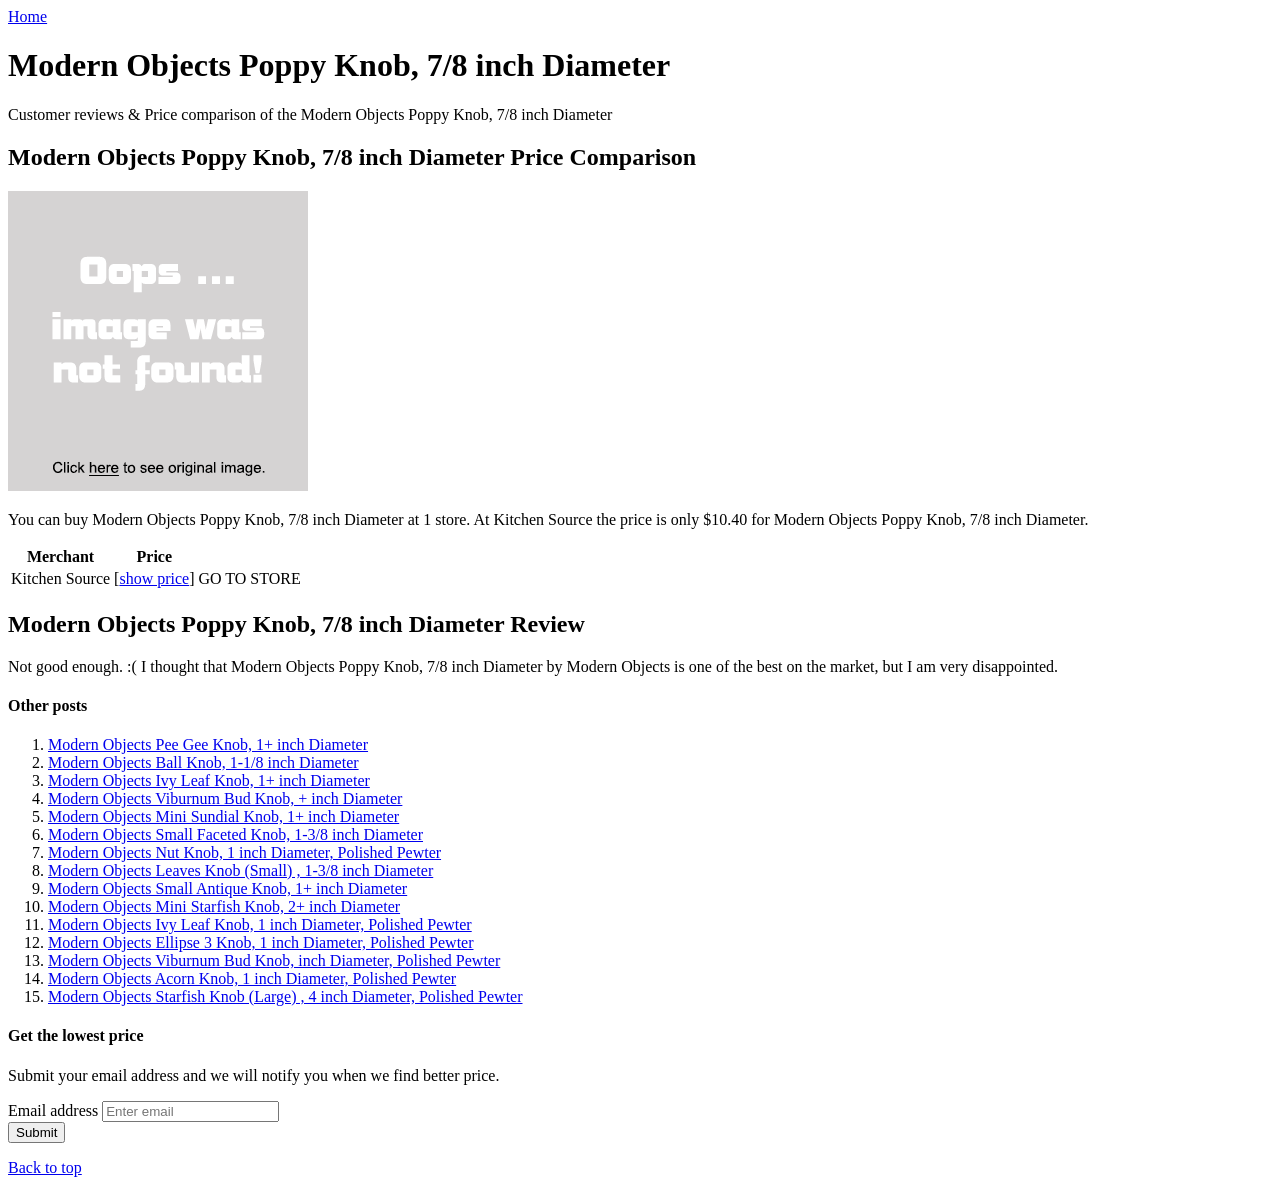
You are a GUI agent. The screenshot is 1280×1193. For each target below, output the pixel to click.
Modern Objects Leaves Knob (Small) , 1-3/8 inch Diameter (240, 870)
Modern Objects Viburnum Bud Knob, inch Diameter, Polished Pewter (274, 960)
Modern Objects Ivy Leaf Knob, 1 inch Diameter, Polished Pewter (260, 924)
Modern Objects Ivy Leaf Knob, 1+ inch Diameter (209, 780)
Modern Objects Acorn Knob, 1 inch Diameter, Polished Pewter (252, 978)
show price (154, 578)
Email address (53, 1110)
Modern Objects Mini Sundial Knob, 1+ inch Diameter (223, 816)
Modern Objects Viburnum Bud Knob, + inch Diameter (225, 798)
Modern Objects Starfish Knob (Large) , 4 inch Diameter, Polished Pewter (285, 996)
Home (27, 16)
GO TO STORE (250, 578)
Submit (36, 1132)
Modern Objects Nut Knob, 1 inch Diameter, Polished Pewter (244, 852)
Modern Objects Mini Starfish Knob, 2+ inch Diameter (224, 906)
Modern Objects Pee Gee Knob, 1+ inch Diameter (208, 744)
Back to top (45, 1167)
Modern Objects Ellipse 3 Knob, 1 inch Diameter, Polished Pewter (261, 942)
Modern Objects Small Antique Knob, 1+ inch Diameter (227, 888)
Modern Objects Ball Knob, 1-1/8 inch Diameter (203, 762)
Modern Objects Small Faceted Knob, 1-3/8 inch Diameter (235, 834)
